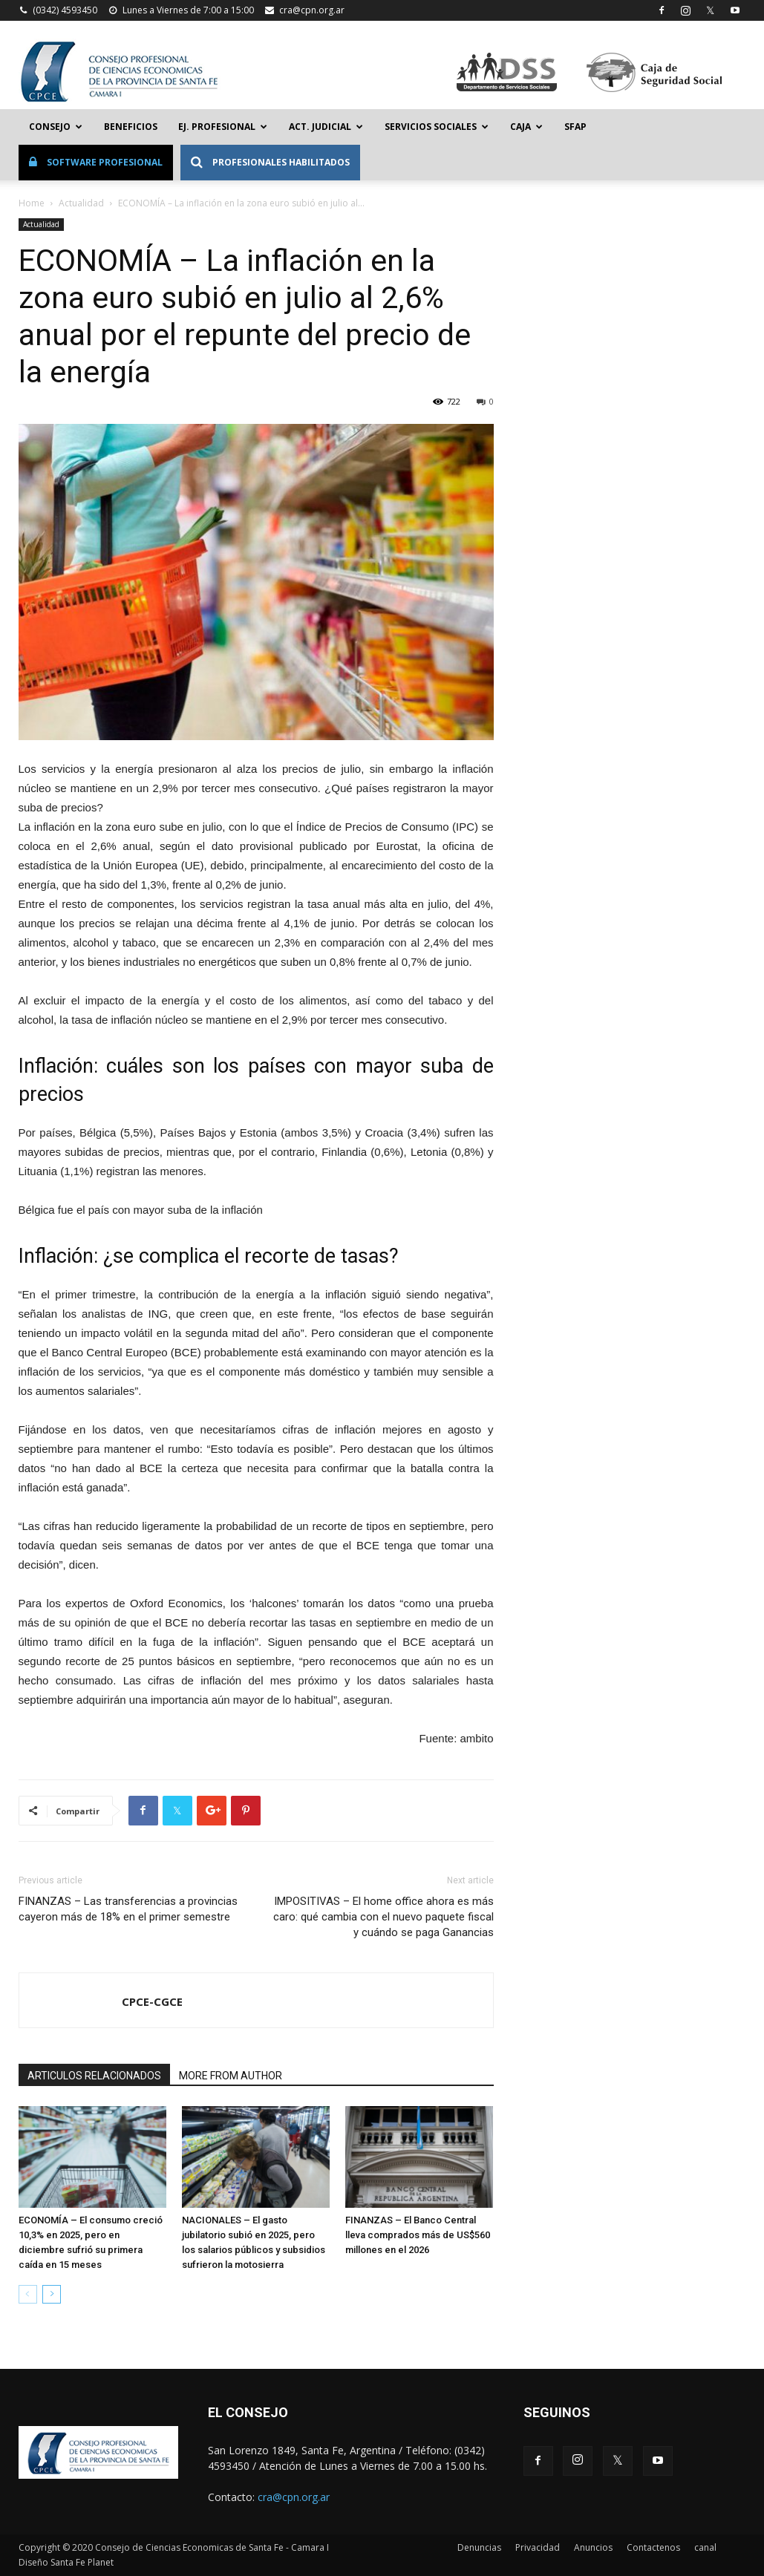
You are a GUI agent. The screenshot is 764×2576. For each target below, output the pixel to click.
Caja (526, 126)
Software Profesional (96, 162)
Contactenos (653, 2547)
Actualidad (81, 203)
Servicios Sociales (437, 126)
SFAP (575, 126)
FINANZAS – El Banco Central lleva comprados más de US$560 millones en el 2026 (417, 2234)
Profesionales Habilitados (270, 162)
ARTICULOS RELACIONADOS (94, 2076)
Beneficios (130, 126)
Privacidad (537, 2547)
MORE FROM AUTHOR (230, 2076)
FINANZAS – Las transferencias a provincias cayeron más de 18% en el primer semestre (128, 1909)
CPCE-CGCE (152, 2001)
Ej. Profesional (222, 126)
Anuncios (593, 2547)
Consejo (55, 126)
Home (32, 203)
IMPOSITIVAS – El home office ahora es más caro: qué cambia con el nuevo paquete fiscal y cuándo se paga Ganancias (383, 1917)
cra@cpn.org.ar (312, 10)
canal (705, 2547)
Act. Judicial (326, 126)
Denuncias (479, 2547)
